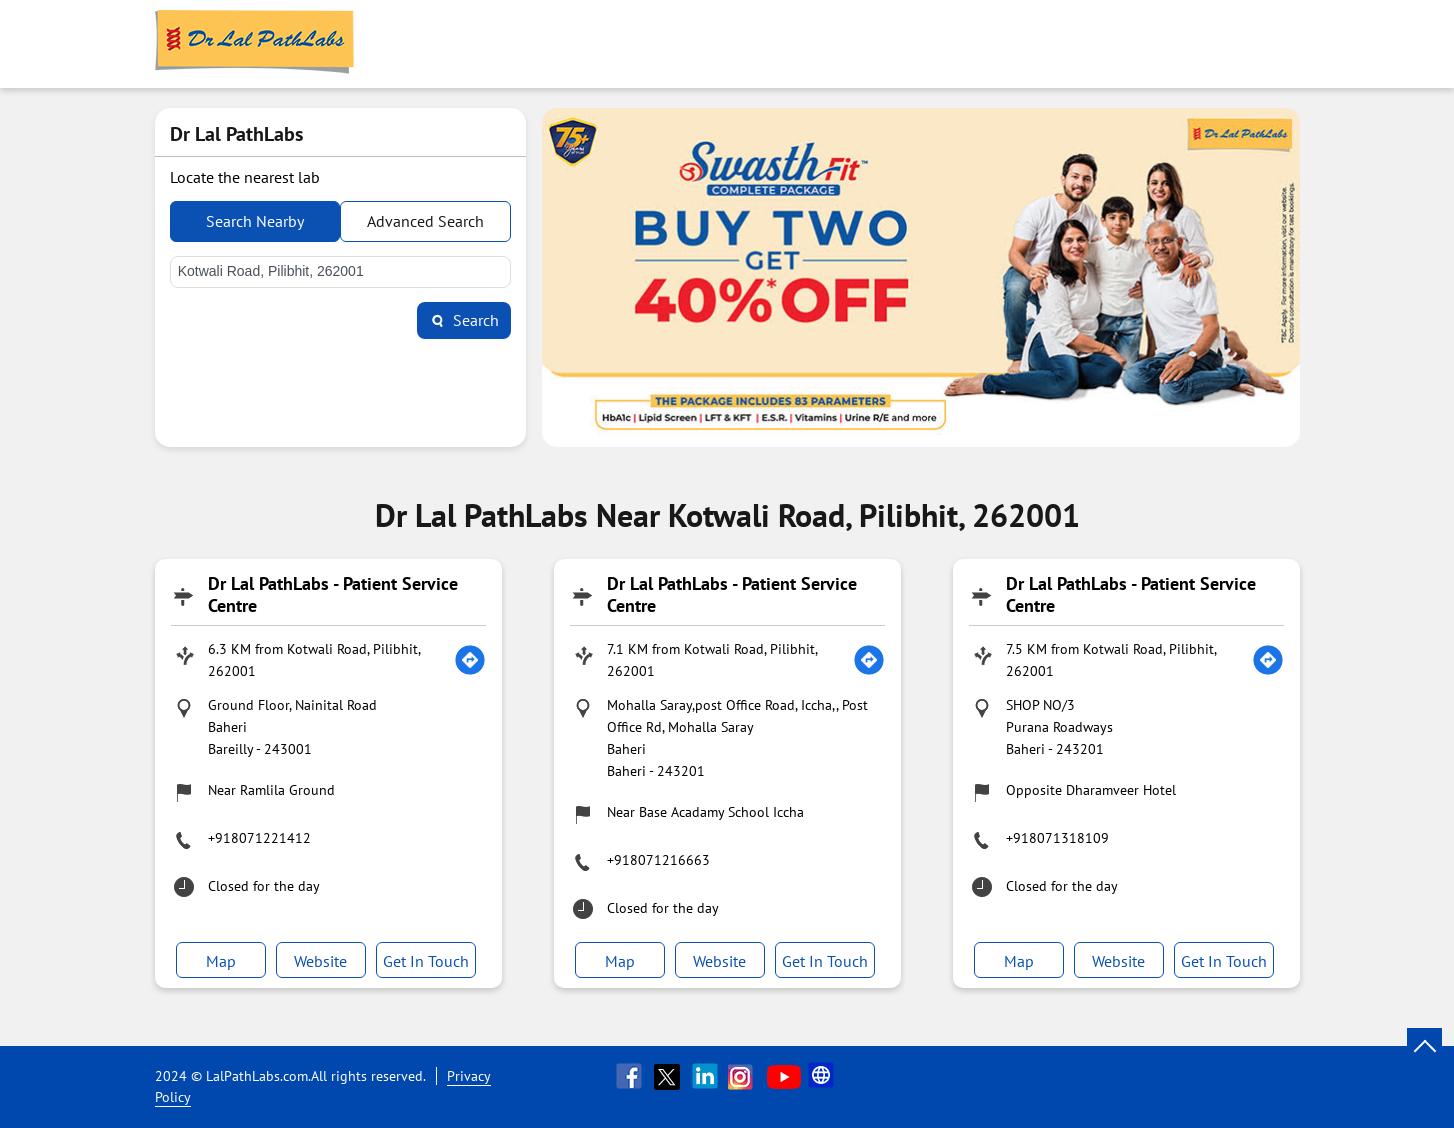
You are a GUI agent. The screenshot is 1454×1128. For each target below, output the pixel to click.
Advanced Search (425, 221)
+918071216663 (658, 860)
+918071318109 (1057, 838)
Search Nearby (255, 221)
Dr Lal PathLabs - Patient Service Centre (333, 594)
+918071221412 (259, 838)
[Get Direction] (470, 660)
